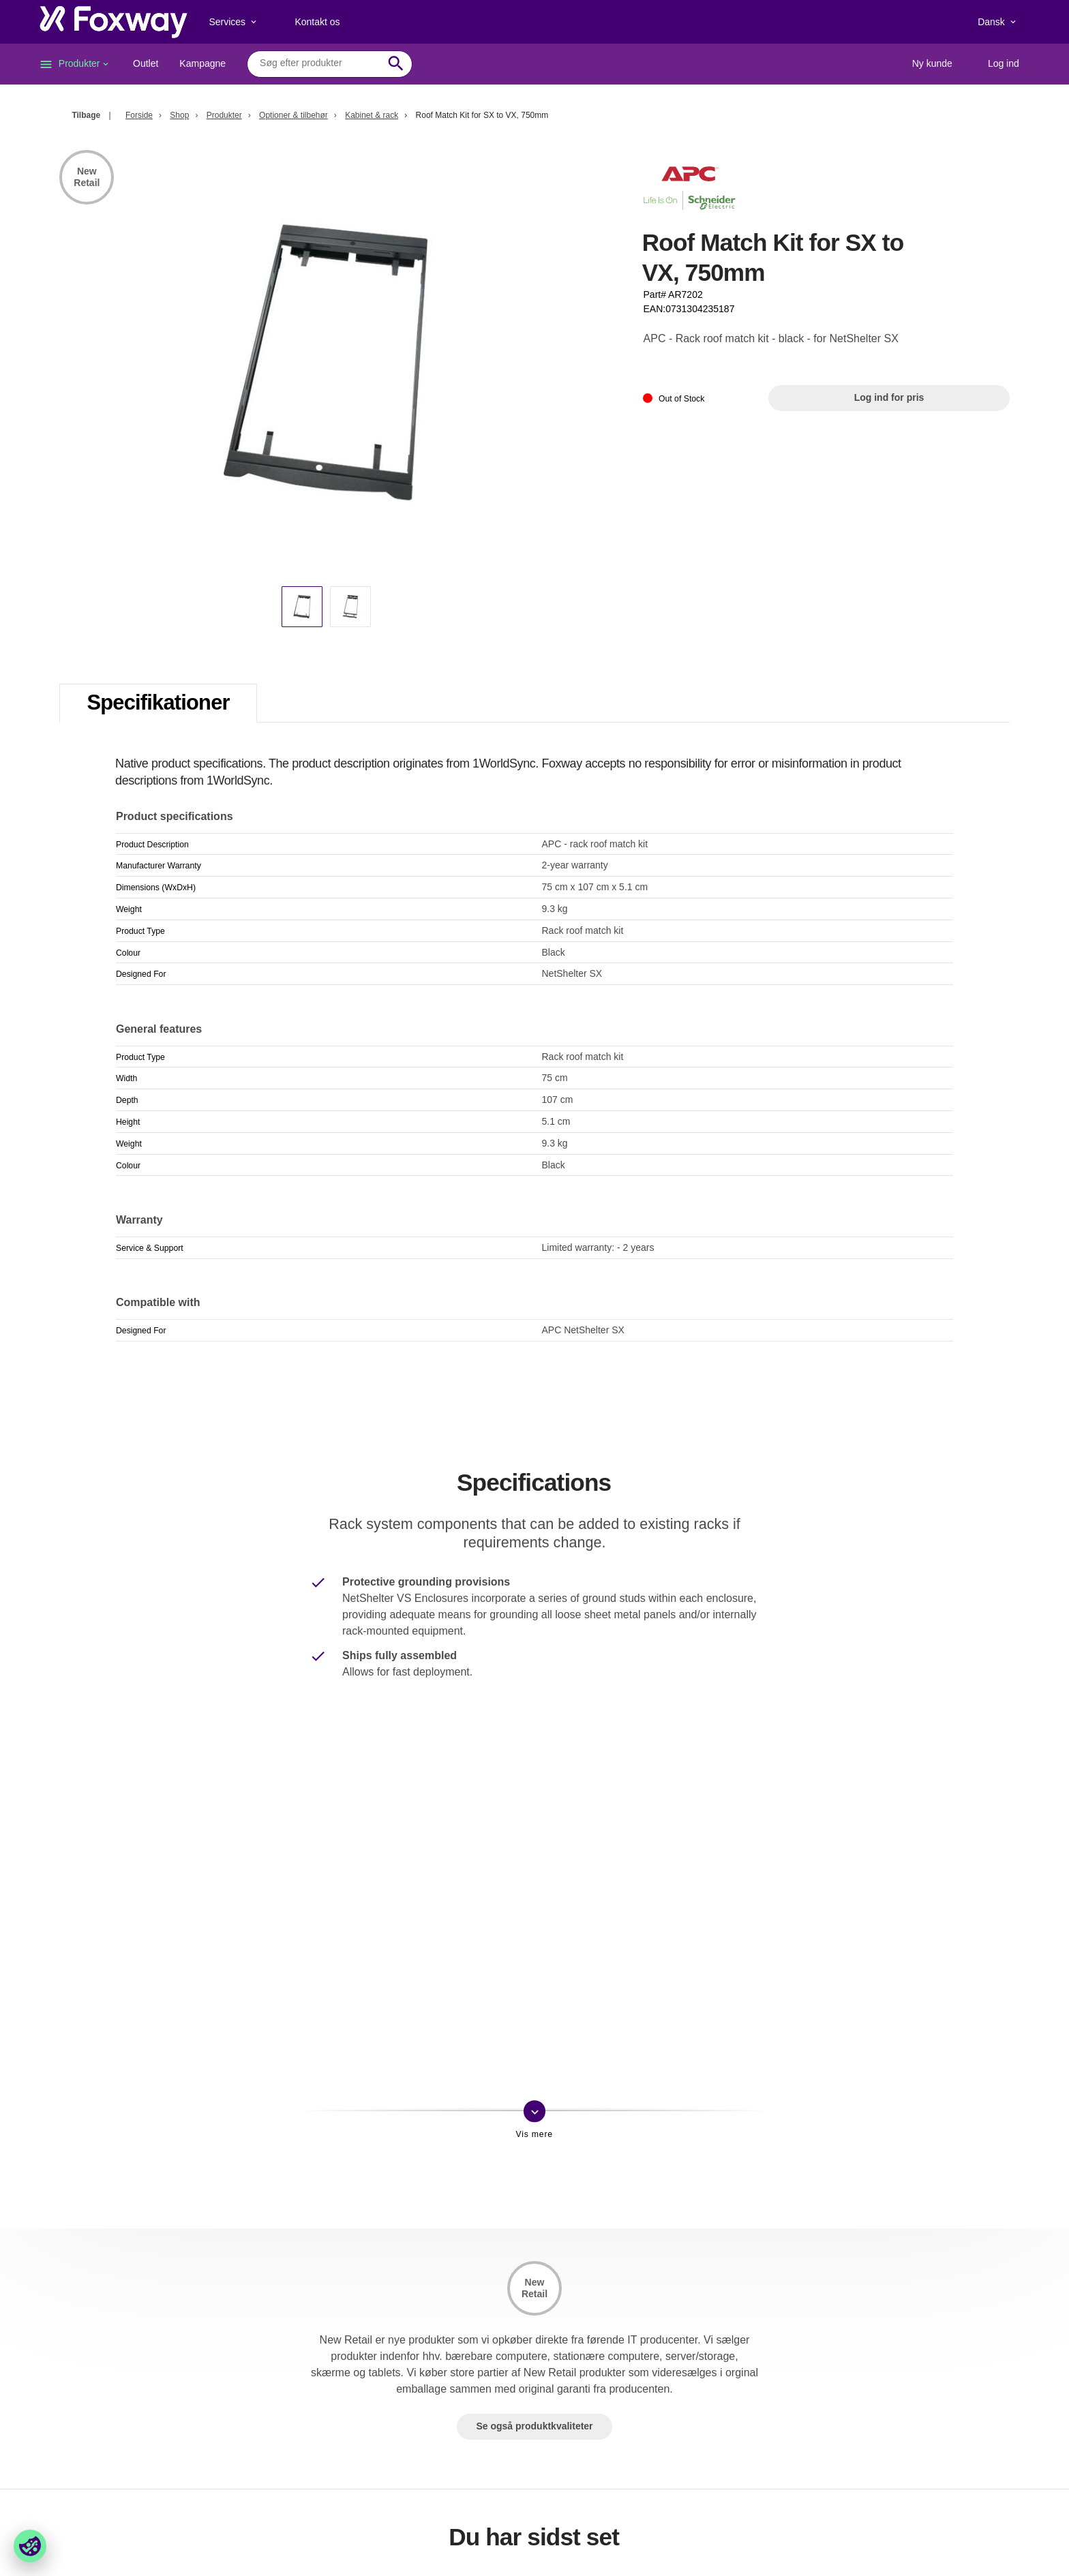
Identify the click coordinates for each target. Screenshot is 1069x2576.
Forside (139, 115)
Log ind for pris (889, 397)
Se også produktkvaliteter (534, 2426)
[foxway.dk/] (113, 21)
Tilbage (86, 115)
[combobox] (319, 63)
